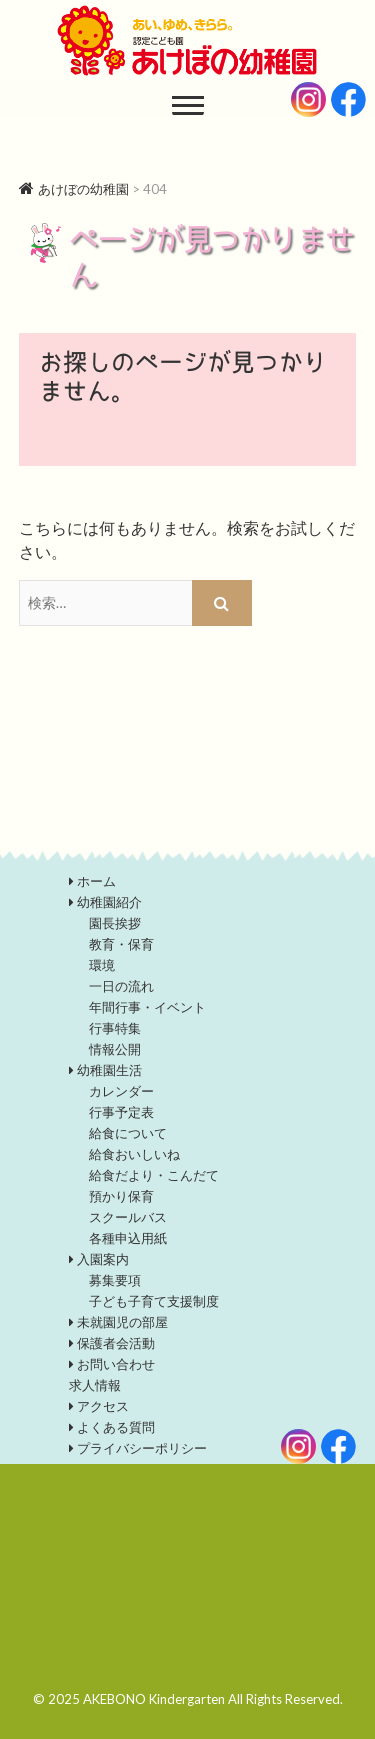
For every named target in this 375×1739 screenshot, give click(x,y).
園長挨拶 (115, 923)
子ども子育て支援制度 (154, 1301)
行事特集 (115, 1028)
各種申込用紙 (128, 1238)
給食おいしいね (134, 1154)
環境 (102, 965)
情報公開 (115, 1049)
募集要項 (115, 1280)
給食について (128, 1133)
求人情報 (95, 1385)
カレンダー (121, 1091)
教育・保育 (121, 944)
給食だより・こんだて (154, 1175)
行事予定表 (121, 1112)
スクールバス (128, 1217)
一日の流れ (121, 986)
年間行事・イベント (147, 1007)
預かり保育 (121, 1196)
